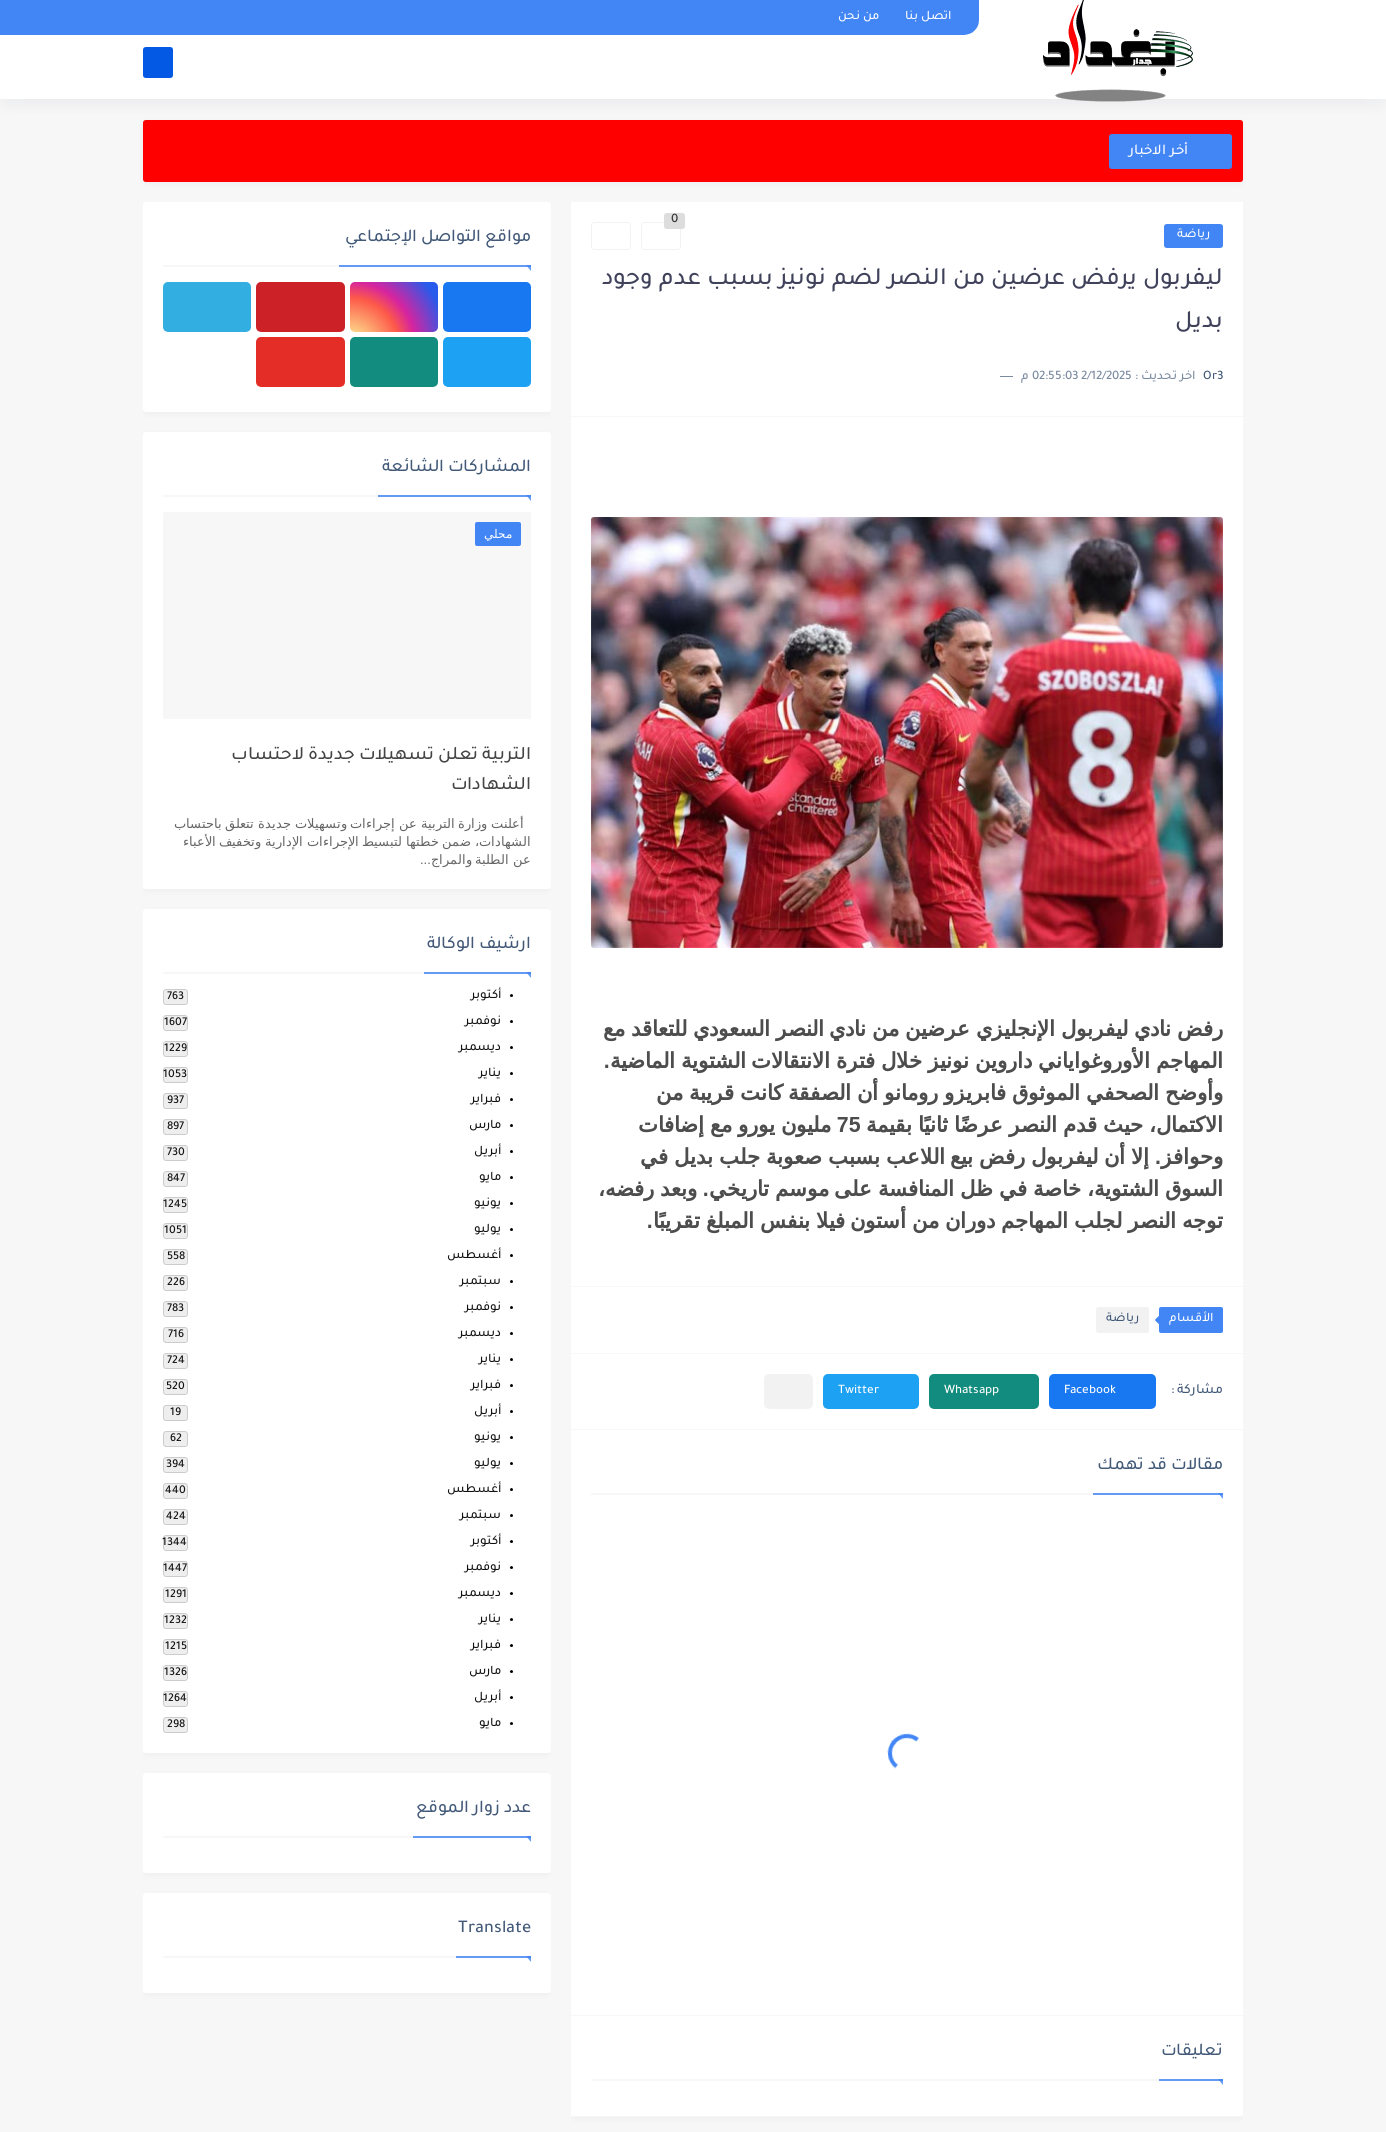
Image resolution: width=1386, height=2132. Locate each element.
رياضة (1193, 235)
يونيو (487, 1204)
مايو (490, 1178)
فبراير (486, 1100)
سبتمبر (480, 1282)
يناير (490, 1074)
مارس (485, 1126)
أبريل (487, 1152)
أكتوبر (486, 996)
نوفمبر (483, 1022)
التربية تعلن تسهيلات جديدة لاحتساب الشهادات (381, 771)
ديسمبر (480, 1048)
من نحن (858, 17)
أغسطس (474, 1256)
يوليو (487, 1230)
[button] (1102, 1391)
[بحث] (158, 66)
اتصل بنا (928, 17)
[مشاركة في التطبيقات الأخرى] (788, 1391)
